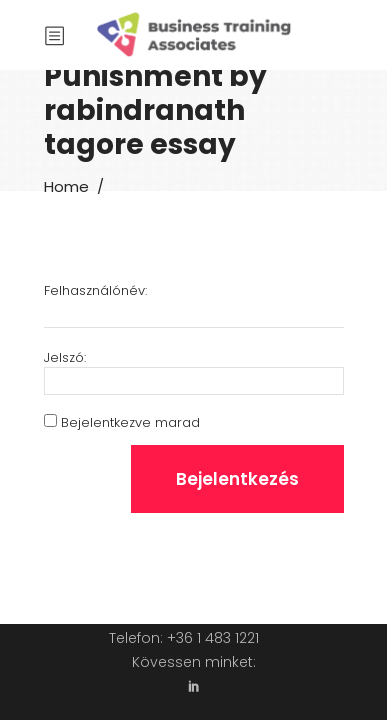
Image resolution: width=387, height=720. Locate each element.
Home (66, 186)
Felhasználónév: (95, 291)
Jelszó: (65, 358)
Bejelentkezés (237, 479)
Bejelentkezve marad (130, 423)
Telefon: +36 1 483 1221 (184, 638)
